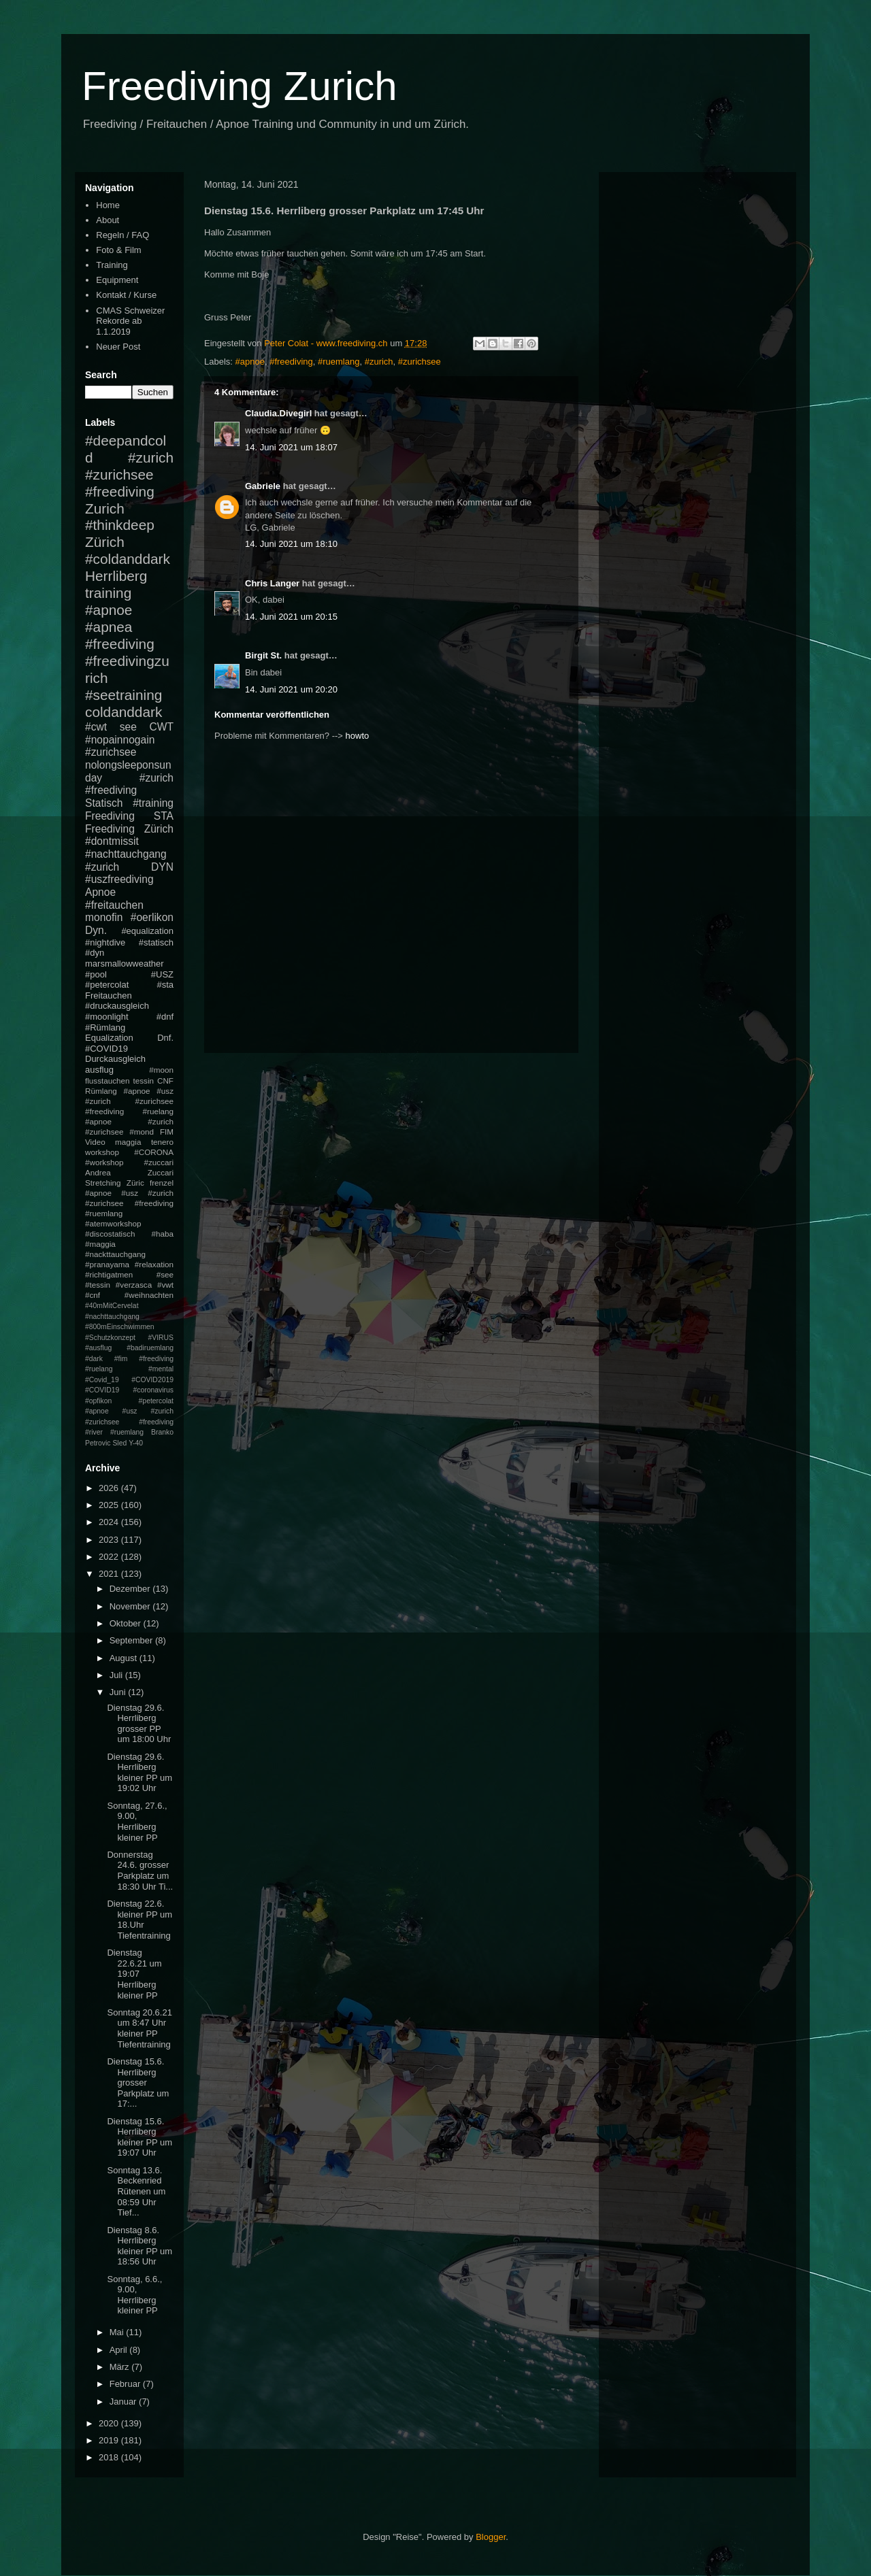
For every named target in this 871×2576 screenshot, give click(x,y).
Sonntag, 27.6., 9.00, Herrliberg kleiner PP (137, 1822)
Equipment (117, 280)
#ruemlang (338, 361)
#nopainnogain (119, 740)
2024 (110, 1522)
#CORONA (154, 1152)
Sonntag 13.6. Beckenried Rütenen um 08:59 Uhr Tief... (136, 2191)
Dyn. (96, 930)
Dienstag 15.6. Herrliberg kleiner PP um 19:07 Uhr (139, 2137)
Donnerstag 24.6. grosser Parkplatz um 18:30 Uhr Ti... (140, 1871)
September (132, 1640)
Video (95, 1141)
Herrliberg (116, 576)
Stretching (103, 1182)
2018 (110, 2457)
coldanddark (123, 712)
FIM (167, 1131)
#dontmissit (112, 841)
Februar (126, 2384)
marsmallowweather (124, 963)
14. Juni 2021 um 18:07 (291, 447)
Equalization (109, 1038)
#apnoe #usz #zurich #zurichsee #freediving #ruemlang (129, 1203)
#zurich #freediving (129, 784)
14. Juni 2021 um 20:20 (291, 689)
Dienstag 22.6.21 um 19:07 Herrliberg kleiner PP (134, 1973)
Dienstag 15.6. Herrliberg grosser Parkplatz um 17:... (138, 2082)
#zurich (379, 361)
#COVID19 (106, 1048)
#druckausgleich (117, 1006)
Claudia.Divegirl (278, 413)
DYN (162, 867)
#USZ (162, 974)
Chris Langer (272, 583)
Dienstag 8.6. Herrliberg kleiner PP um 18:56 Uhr (139, 2246)
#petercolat (107, 985)
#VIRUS (161, 1337)
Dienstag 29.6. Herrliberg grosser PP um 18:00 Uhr (139, 1724)
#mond (141, 1131)
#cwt (96, 727)
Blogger (491, 2537)
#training (153, 803)
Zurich (105, 508)
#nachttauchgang (126, 854)
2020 (110, 2423)
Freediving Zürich (129, 829)
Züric (135, 1182)
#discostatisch (110, 1233)
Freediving (110, 816)
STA (164, 816)
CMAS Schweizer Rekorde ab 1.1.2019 (130, 321)
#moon (161, 1069)
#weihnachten (149, 1294)
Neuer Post (118, 346)
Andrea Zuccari (129, 1172)
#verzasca (134, 1284)
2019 (110, 2440)
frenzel (162, 1182)
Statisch (103, 803)
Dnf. (165, 1038)
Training (111, 265)
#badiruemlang (150, 1348)
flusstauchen (107, 1080)
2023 (110, 1540)
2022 (110, 1557)
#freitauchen (114, 905)
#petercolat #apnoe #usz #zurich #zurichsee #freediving (129, 1411)
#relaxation (154, 1264)
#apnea (108, 627)
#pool (96, 974)
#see (165, 1274)
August (124, 1658)
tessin (143, 1080)
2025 (110, 1505)
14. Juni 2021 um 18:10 (291, 544)
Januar (124, 2401)
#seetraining (123, 695)
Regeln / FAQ (122, 235)
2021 (110, 1574)
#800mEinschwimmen (119, 1327)
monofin (103, 917)
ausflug (99, 1070)
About (107, 220)
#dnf (165, 1016)
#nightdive (105, 942)
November (131, 1606)
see (128, 727)
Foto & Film (118, 250)
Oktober (127, 1623)
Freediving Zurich (239, 86)
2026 (110, 1488)
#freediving (291, 361)
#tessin (97, 1284)
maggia (128, 1141)
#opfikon (98, 1401)
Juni (119, 1692)
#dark (94, 1358)
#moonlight (107, 1016)
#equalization (147, 931)
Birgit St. (263, 655)
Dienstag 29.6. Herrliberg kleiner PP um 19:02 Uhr (139, 1773)
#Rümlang (105, 1027)
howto (357, 736)
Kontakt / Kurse (126, 295)
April (120, 2350)
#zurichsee (419, 361)
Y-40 (136, 1443)
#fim (121, 1358)
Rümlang (101, 1090)
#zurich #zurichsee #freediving (129, 474)
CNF (165, 1080)
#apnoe (250, 361)
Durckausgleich (115, 1059)
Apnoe (100, 892)
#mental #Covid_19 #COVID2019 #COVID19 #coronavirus (129, 1379)
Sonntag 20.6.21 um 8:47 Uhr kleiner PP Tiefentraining (139, 2028)
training (108, 593)
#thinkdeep (119, 525)
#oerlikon (152, 917)
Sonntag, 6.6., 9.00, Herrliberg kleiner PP (134, 2295)
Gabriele (262, 486)
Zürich (105, 542)
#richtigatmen (109, 1274)
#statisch (156, 942)
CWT (161, 727)
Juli (117, 1675)
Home (108, 205)
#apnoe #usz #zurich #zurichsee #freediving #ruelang (129, 1101)
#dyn (94, 953)
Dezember (131, 1589)
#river (94, 1432)
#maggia (100, 1243)
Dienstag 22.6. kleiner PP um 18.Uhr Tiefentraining (139, 1919)
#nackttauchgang (115, 1254)
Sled (119, 1443)
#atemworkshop (113, 1223)
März (121, 2367)
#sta (165, 985)
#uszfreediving (119, 879)
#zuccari (159, 1162)
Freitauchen (108, 995)
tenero (162, 1141)
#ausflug (98, 1348)
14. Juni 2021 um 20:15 (291, 617)
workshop (102, 1152)
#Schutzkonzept (110, 1337)
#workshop (104, 1162)
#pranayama (107, 1264)
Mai (118, 2332)
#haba (162, 1233)
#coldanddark (127, 559)
